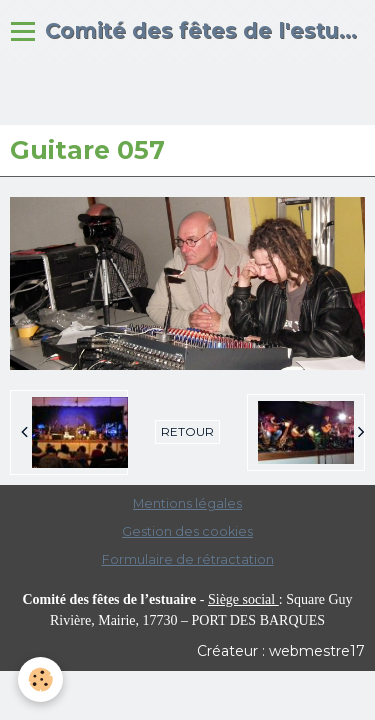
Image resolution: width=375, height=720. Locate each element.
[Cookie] (40, 679)
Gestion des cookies (187, 531)
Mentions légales (187, 503)
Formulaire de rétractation (188, 559)
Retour (187, 431)
